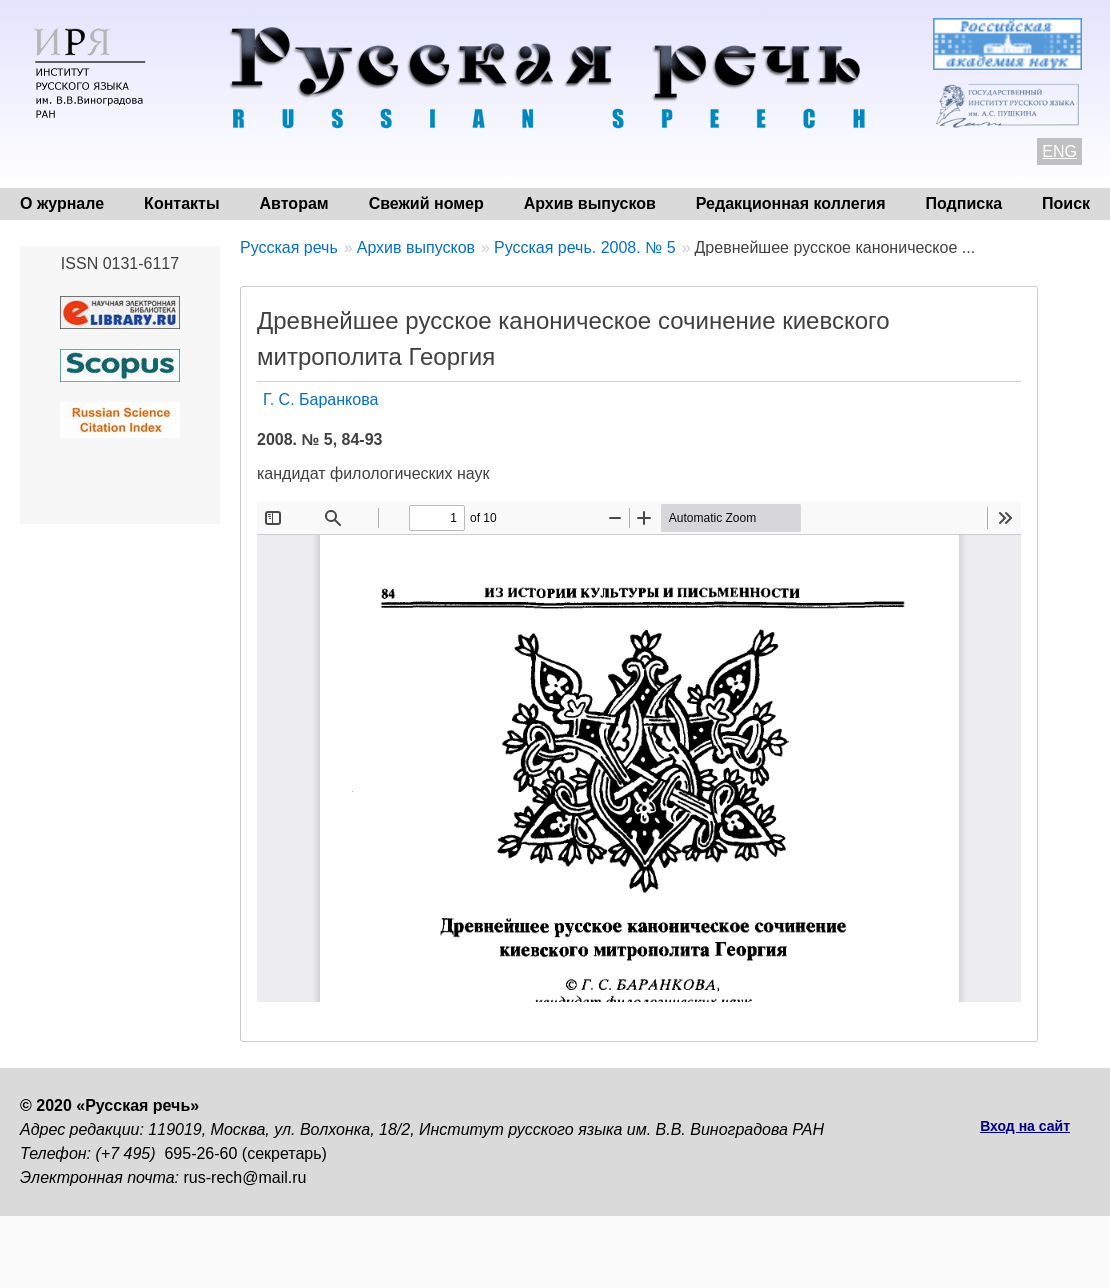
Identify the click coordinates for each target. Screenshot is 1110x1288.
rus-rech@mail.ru (245, 1177)
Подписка (964, 203)
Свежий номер (426, 203)
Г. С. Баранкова (320, 399)
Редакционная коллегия (791, 203)
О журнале (62, 203)
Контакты (181, 203)
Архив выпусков (590, 203)
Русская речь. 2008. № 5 (585, 247)
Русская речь (289, 247)
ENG (1059, 151)
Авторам (294, 203)
